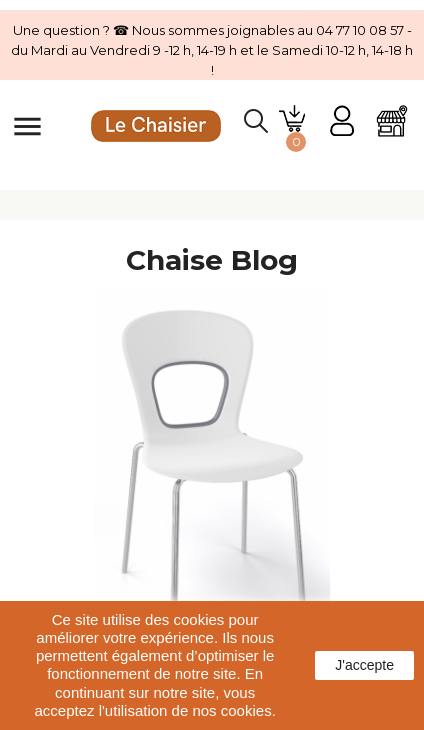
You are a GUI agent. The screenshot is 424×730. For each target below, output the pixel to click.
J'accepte (364, 665)
